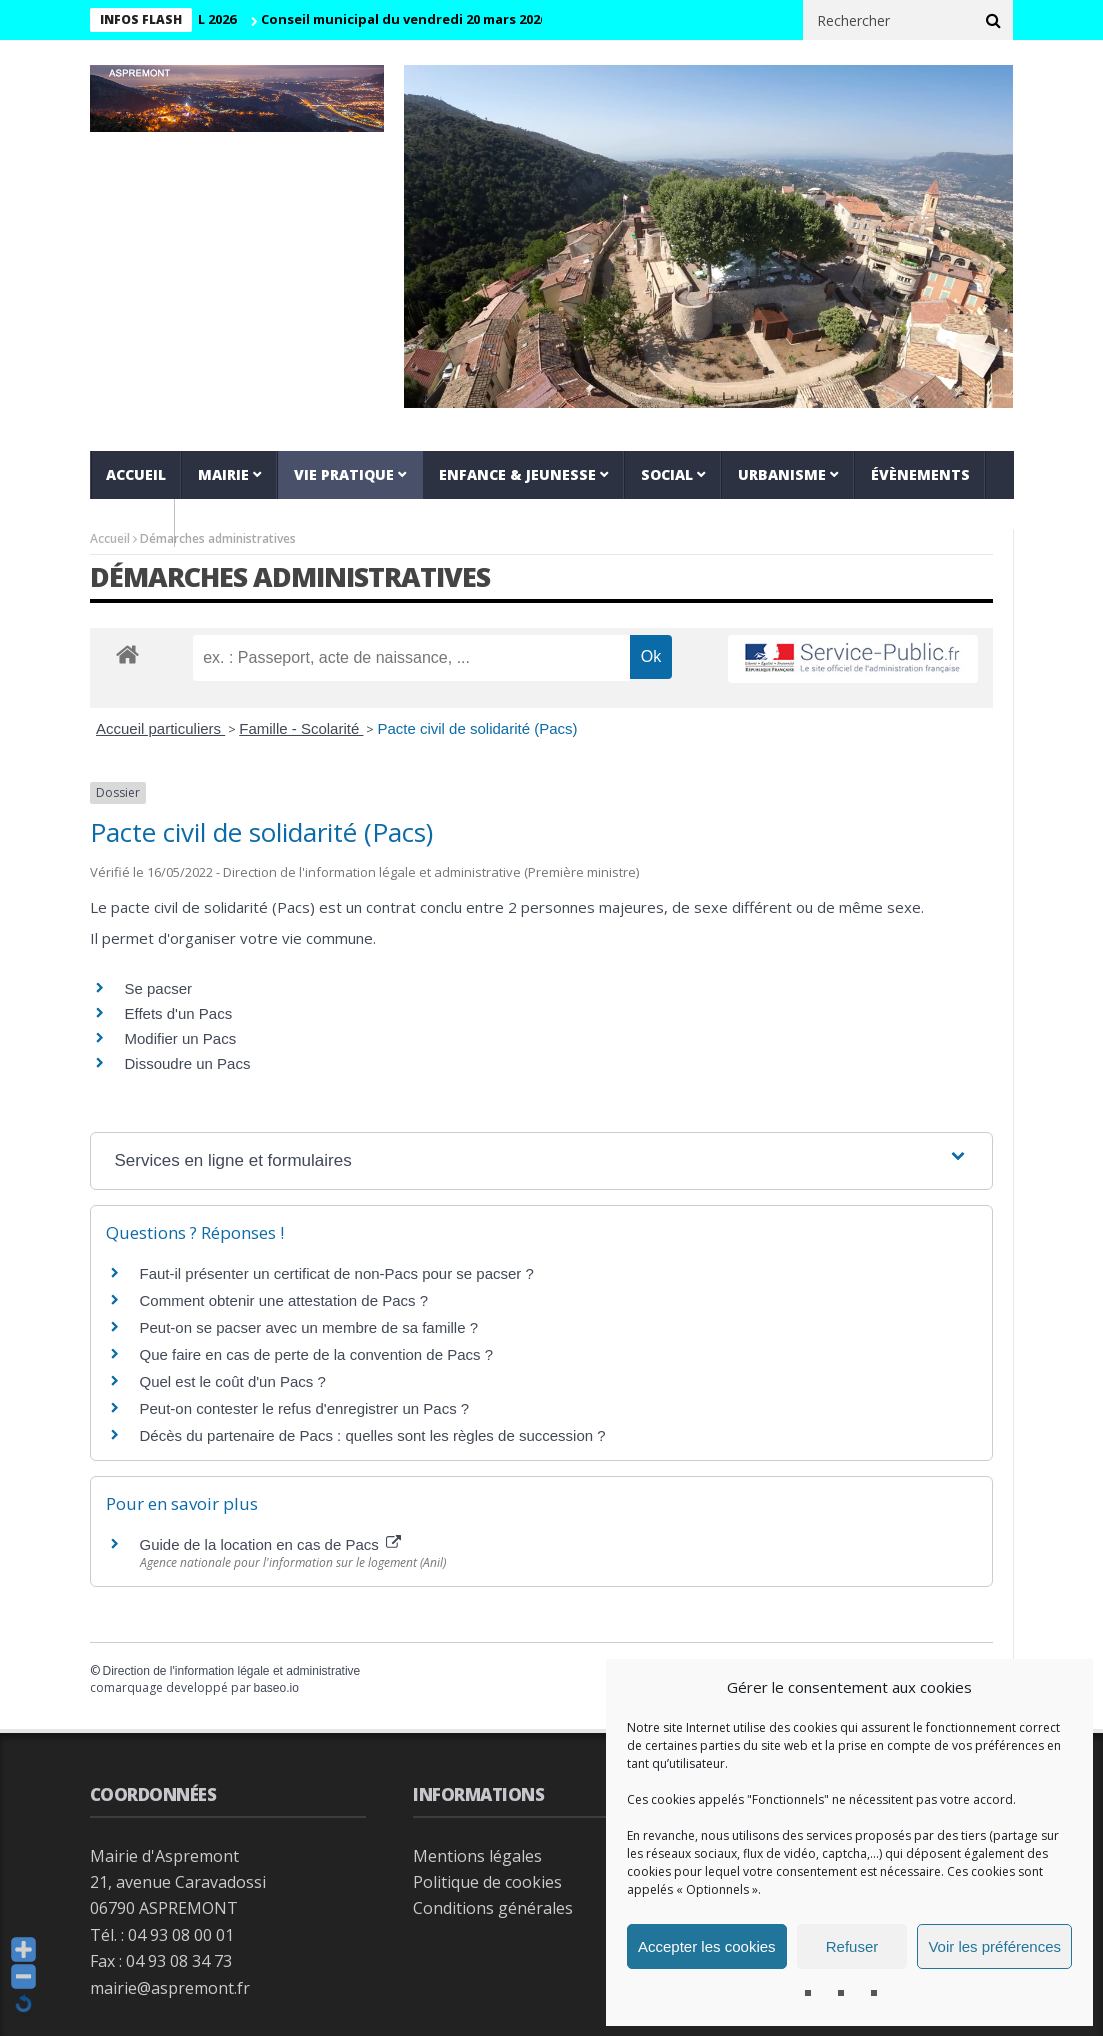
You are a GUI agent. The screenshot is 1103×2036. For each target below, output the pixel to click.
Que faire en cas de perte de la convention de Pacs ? (317, 1354)
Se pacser (159, 988)
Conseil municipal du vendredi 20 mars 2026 (417, 19)
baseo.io (276, 1688)
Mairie (223, 474)
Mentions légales (477, 1856)
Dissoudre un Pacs (188, 1063)
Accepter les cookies (707, 1946)
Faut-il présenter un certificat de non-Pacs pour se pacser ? (337, 1273)
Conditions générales (493, 1908)
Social (667, 474)
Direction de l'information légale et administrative (232, 1671)
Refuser (852, 1946)
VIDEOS (132, 522)
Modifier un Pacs (181, 1038)
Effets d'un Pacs (179, 1013)
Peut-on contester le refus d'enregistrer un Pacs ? (305, 1408)
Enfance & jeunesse (517, 474)
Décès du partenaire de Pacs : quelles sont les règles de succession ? (373, 1435)
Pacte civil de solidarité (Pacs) (477, 728)
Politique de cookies (487, 1882)
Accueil (136, 474)
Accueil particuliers (160, 728)
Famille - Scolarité (301, 728)
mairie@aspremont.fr (170, 1988)
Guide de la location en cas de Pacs (271, 1544)
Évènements (920, 474)
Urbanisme (782, 474)
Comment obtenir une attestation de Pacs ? (284, 1300)
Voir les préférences (994, 1946)
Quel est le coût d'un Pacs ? (233, 1381)
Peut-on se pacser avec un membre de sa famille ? (309, 1327)
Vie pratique (344, 474)
